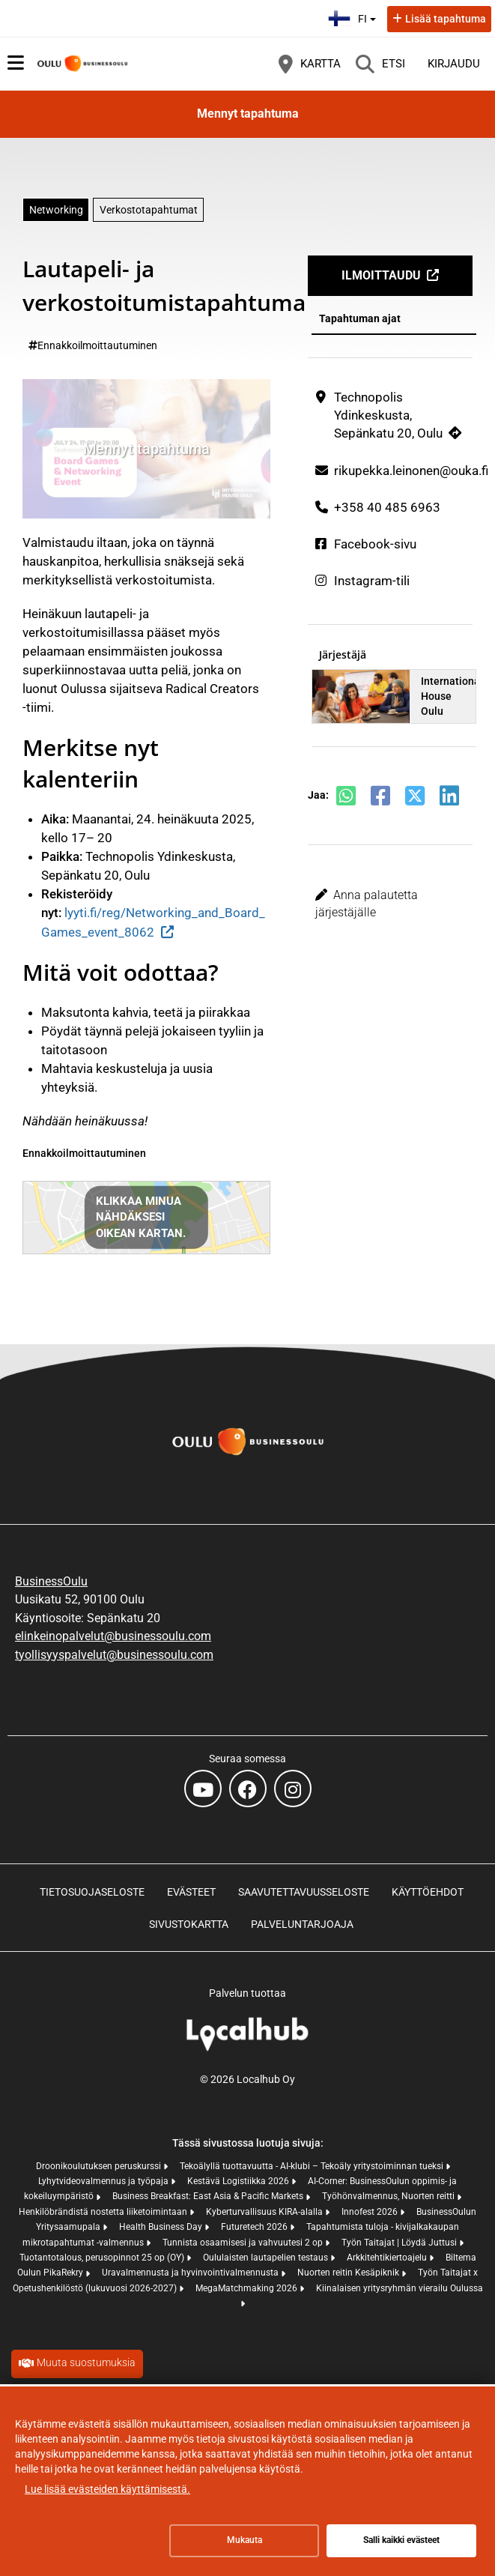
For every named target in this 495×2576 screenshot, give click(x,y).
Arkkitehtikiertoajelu (388, 2257)
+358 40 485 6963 (387, 507)
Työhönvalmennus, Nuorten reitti (389, 2196)
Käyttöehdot (428, 1892)
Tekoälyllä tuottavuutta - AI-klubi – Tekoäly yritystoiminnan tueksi (313, 2166)
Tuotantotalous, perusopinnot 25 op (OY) (102, 2257)
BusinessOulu (51, 1581)
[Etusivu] (82, 63)
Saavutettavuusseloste (303, 1892)
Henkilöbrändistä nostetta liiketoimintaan (104, 2212)
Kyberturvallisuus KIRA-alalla (265, 2212)
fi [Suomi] (354, 17)
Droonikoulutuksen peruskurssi (99, 2166)
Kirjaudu (454, 63)
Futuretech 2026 (255, 2227)
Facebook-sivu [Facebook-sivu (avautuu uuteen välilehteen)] (375, 543)
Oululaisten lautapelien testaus (266, 2257)
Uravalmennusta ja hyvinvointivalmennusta (191, 2272)
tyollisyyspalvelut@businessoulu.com (114, 1655)
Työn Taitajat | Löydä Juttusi (400, 2242)
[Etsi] (380, 63)
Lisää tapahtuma (445, 19)
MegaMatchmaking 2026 (247, 2288)
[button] (390, 904)
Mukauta (244, 2540)
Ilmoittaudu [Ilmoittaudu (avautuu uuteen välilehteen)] (381, 275)
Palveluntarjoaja (302, 1924)
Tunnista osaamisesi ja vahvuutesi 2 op (244, 2242)
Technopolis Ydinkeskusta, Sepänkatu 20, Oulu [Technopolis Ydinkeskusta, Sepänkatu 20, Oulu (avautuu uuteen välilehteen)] (388, 415)
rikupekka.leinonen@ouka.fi (411, 470)
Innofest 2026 (370, 2212)
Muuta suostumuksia (86, 2362)
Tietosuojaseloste (92, 1892)
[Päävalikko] (15, 62)
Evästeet (191, 1892)
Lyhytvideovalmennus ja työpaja (104, 2181)
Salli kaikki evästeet (401, 2540)
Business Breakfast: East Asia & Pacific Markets (209, 2196)
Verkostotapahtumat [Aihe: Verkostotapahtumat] (149, 210)
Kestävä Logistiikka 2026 (239, 2181)
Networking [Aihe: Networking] (56, 210)
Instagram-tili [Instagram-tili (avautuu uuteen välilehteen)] (372, 580)
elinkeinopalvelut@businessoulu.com (113, 1636)
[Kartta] (309, 63)
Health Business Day (161, 2227)
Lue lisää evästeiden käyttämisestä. (107, 2489)
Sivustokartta (188, 1924)
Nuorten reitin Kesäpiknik (349, 2272)
